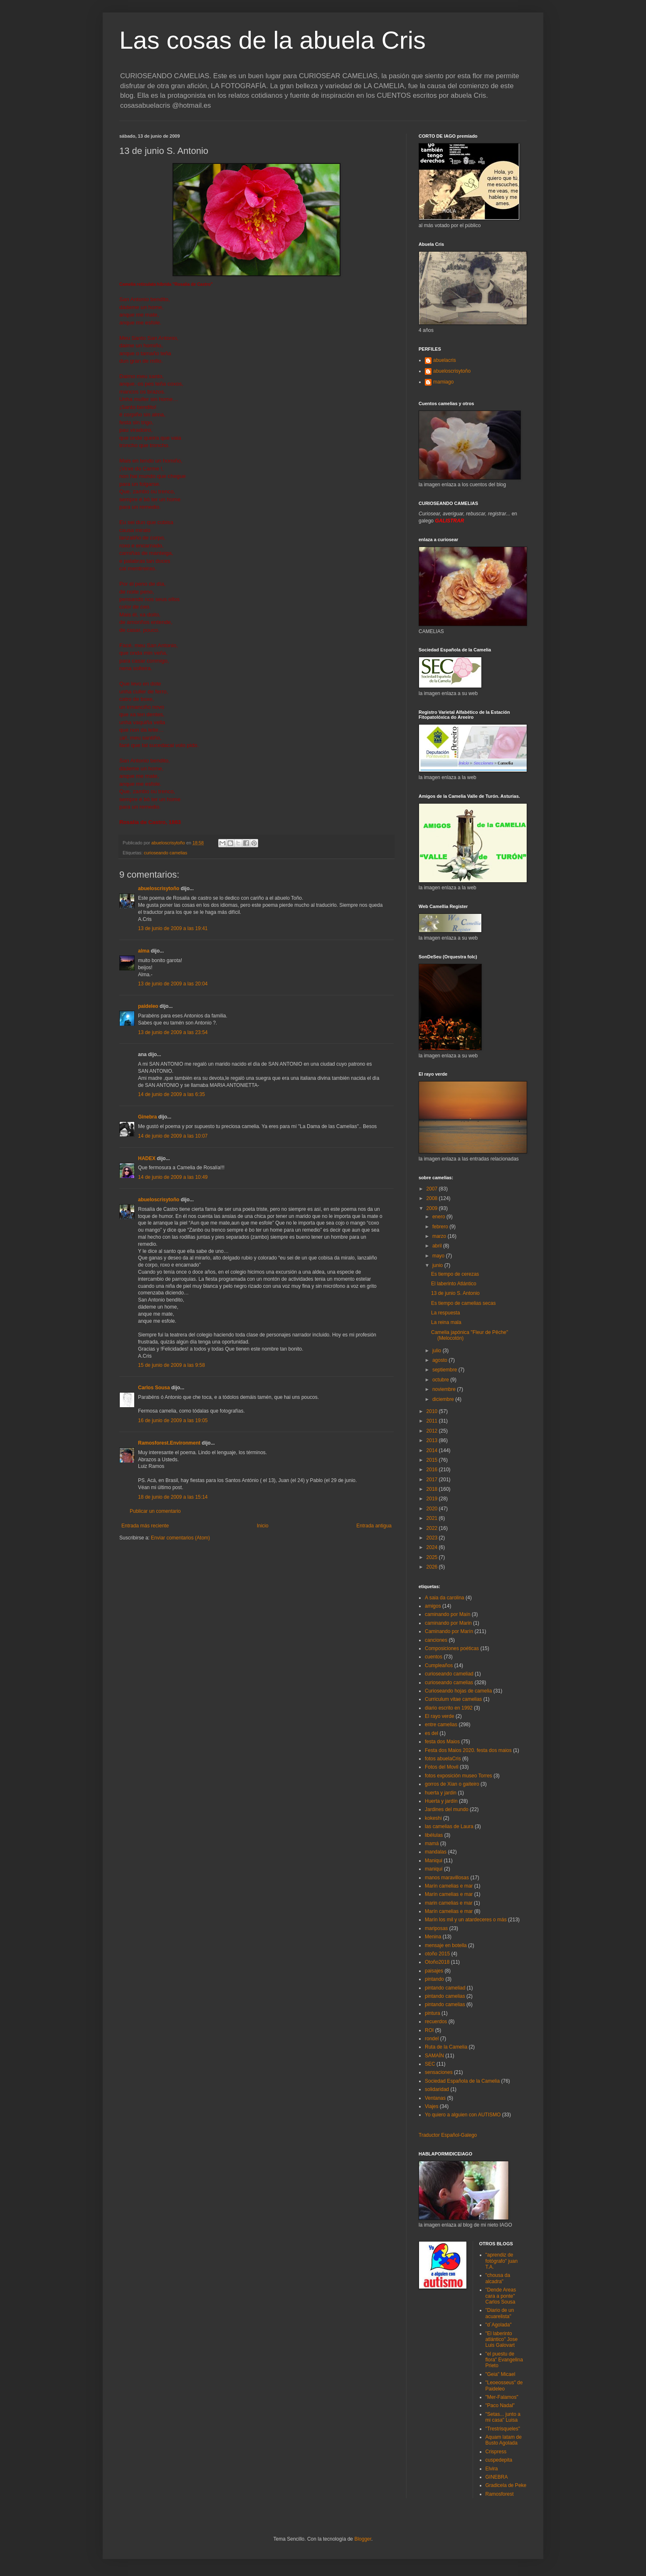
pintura (432, 2013)
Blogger (362, 2539)
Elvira (492, 2469)
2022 (433, 1528)
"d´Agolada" (499, 2325)
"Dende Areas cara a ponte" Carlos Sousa (501, 2296)
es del (431, 1733)
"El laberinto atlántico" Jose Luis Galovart (502, 2339)
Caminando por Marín (449, 1631)
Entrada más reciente (145, 1526)
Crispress (496, 2452)
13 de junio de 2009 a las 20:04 (172, 984)
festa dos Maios (442, 1742)
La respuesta (445, 1313)
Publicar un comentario (155, 1511)
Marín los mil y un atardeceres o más (466, 1920)
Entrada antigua (374, 1526)
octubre (441, 1380)
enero (439, 1217)
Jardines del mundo (446, 1809)
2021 (433, 1518)
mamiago (443, 382)
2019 (433, 1499)
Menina (433, 1937)
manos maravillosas (447, 1878)
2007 (433, 1189)
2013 (433, 1440)
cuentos (433, 1657)
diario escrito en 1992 (449, 1708)
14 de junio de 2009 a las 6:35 (171, 1094)
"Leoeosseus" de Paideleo (504, 2385)
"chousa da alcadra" (498, 2278)
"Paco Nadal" (500, 2405)
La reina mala (446, 1322)
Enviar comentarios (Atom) (180, 1538)
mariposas (436, 1928)
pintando (434, 1979)
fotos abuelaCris (443, 1759)
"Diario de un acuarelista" (500, 2313)
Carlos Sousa (154, 1388)
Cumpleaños (439, 1665)
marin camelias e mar (449, 1903)
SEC (430, 2064)
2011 (433, 1421)
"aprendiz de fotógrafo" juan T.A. (502, 2261)
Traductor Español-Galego (448, 2135)
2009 (433, 1208)
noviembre (444, 1389)
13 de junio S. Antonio (455, 1293)
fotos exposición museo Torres (458, 1776)
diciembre (443, 1399)
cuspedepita (499, 2460)
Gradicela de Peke (506, 2485)
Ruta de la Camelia (446, 2047)
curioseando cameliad (449, 1674)
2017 (433, 1479)
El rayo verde (439, 1716)
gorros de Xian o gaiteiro (452, 1784)
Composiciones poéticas (452, 1648)
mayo (439, 1256)
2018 (433, 1489)
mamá (432, 1843)
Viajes (431, 2106)
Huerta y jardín (441, 1801)
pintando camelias (445, 1996)
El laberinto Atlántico (453, 1284)
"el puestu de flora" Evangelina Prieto (504, 2360)
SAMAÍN (434, 2056)
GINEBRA (497, 2477)
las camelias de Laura (449, 1826)
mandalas (435, 1852)
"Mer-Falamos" (502, 2397)
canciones (436, 1640)
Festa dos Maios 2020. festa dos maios (468, 1750)
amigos (433, 1606)
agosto (440, 1360)
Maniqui (433, 1860)
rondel (432, 2038)
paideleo (148, 1006)
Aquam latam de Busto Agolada (504, 2440)
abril (437, 1246)
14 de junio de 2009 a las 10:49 (172, 1177)
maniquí (434, 1869)
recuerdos (436, 2021)
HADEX (146, 1158)
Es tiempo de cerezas (455, 1274)
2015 (433, 1460)
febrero (440, 1227)
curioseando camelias (165, 852)
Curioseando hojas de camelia (458, 1691)
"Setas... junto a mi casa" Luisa (503, 2417)
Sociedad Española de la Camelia (462, 2081)
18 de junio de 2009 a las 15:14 (172, 1497)
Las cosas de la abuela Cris (272, 40)
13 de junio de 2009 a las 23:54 (172, 1032)
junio (438, 1265)
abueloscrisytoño (158, 888)
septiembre (445, 1370)
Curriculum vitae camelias (453, 1699)
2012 (433, 1431)
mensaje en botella (446, 1945)
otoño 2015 (437, 1954)
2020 (433, 1509)
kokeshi (433, 1818)
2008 (433, 1198)
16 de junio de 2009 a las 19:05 (172, 1420)
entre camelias (441, 1724)
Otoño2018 (437, 1962)
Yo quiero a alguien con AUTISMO (463, 2115)
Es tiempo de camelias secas (463, 1303)
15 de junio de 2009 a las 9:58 (171, 1365)
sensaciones (439, 2072)
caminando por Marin (448, 1623)
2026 (433, 1567)
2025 (433, 1557)
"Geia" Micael (500, 2374)
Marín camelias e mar (449, 1886)
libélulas (434, 1835)
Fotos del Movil (442, 1767)
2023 (433, 1538)
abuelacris (444, 360)
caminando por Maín (447, 1614)
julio (437, 1351)
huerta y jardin (440, 1793)
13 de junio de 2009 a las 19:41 (172, 928)
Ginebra (147, 1117)
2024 (433, 1547)
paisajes (434, 1971)
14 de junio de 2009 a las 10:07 (172, 1136)
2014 (433, 1450)
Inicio (263, 1526)
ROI (429, 2030)
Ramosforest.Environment (169, 1443)
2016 (433, 1469)
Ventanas (435, 2098)
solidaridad (437, 2089)
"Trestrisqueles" (503, 2429)
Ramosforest (500, 2494)
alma (143, 951)
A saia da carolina (444, 1598)
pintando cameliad (445, 1988)
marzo (440, 1236)
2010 (433, 1411)
